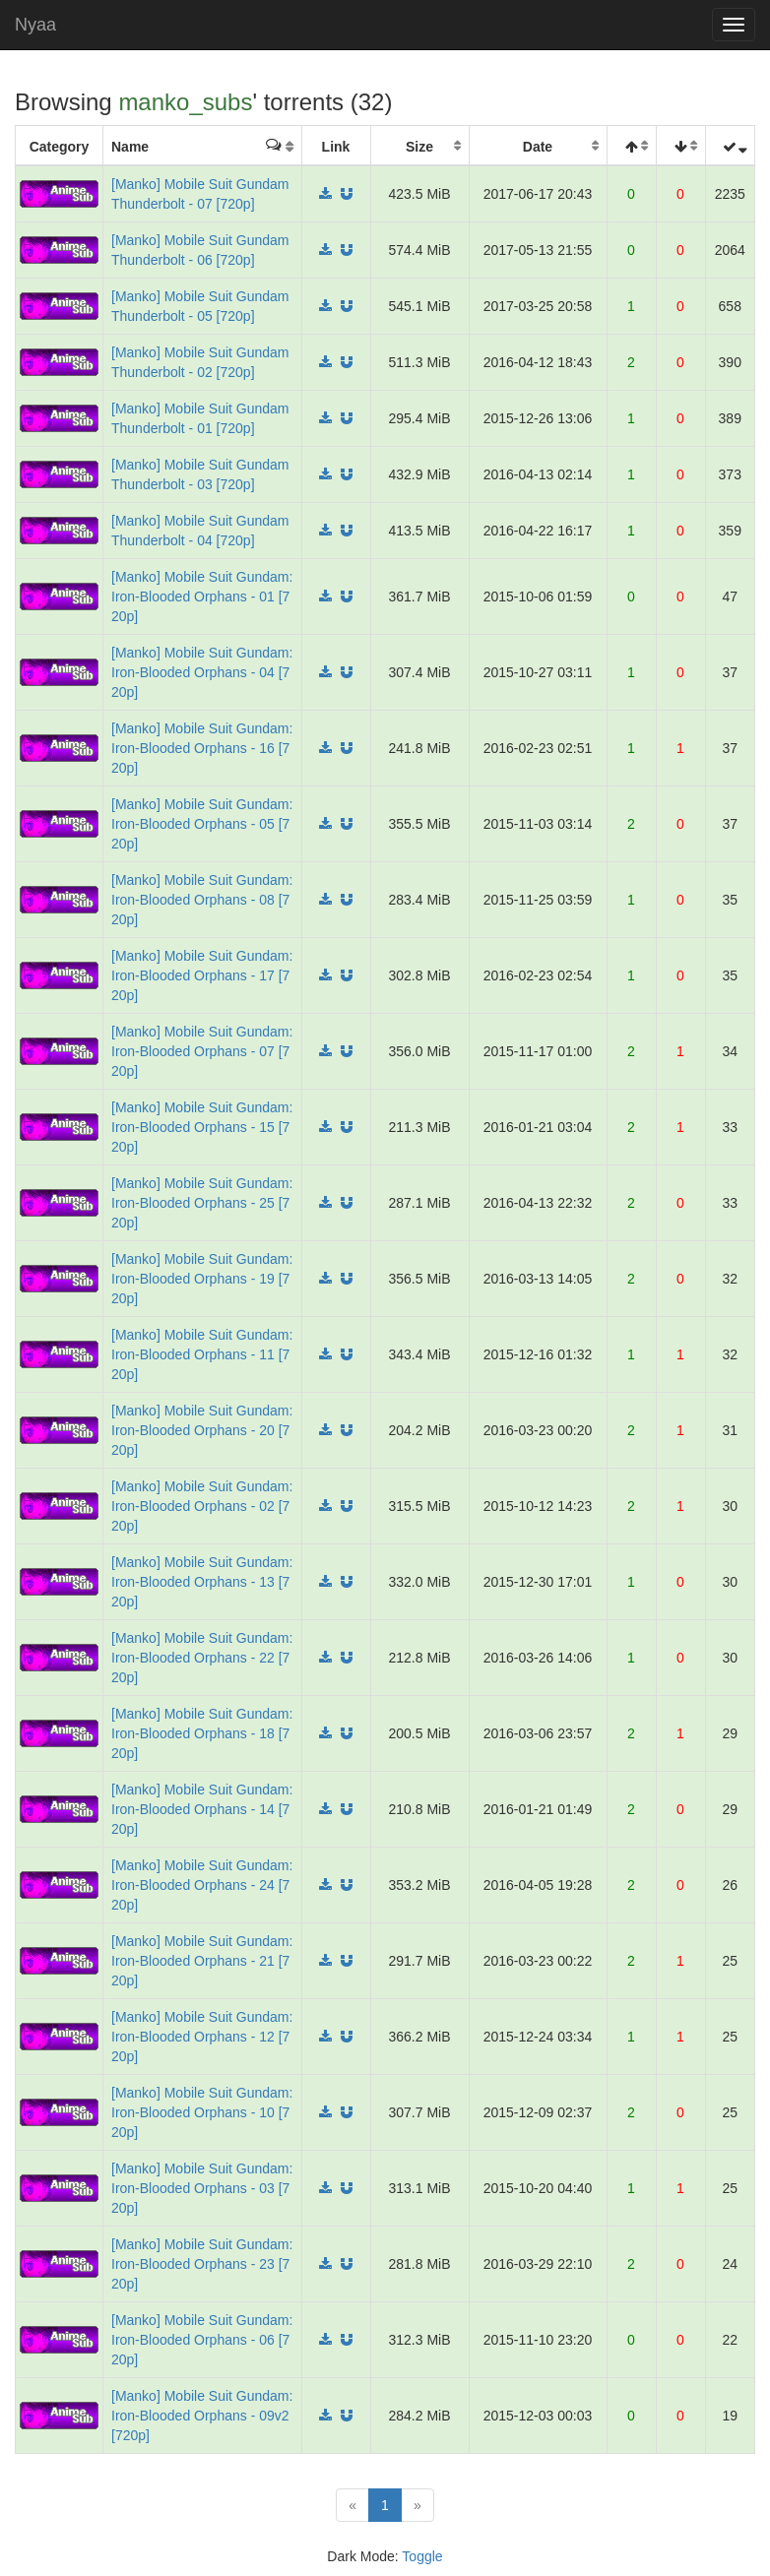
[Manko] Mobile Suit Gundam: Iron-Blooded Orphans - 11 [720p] (201, 1354)
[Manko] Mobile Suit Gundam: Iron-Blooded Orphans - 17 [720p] (201, 975)
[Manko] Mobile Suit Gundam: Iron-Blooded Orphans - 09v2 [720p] (201, 2415)
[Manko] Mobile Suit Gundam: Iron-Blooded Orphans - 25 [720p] (201, 1202)
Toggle (422, 2556)
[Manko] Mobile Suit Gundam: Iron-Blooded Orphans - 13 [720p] (201, 1581)
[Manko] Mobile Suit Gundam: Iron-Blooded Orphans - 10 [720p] (201, 2112)
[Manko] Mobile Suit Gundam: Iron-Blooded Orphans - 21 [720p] (201, 1960)
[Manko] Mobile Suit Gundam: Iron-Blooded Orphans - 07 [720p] (201, 1051)
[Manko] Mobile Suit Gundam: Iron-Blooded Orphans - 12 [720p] (201, 2036)
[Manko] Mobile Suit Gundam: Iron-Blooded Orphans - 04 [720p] (201, 672)
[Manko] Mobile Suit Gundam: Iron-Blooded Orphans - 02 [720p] (201, 1506)
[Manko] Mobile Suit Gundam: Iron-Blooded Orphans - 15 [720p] (201, 1127)
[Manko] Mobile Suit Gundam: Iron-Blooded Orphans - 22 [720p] (201, 1657)
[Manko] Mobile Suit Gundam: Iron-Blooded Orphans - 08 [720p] (201, 899)
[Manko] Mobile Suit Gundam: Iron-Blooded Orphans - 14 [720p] (201, 1809)
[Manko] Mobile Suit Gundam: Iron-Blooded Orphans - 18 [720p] (201, 1733)
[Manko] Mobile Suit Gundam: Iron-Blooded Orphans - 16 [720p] (201, 748)
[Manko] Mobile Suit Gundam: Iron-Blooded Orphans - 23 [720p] (201, 2264)
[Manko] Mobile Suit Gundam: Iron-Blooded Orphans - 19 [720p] (201, 1278)
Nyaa (35, 24)
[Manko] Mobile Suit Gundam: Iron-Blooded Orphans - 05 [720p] (201, 823)
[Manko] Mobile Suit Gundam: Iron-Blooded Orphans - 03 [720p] (201, 2188)
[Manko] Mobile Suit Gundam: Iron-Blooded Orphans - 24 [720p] (201, 1885)
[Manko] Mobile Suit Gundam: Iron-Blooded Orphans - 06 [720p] (201, 2339)
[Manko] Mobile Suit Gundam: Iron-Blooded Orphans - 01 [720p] (201, 596)
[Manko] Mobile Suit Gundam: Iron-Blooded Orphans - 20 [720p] (201, 1430)
